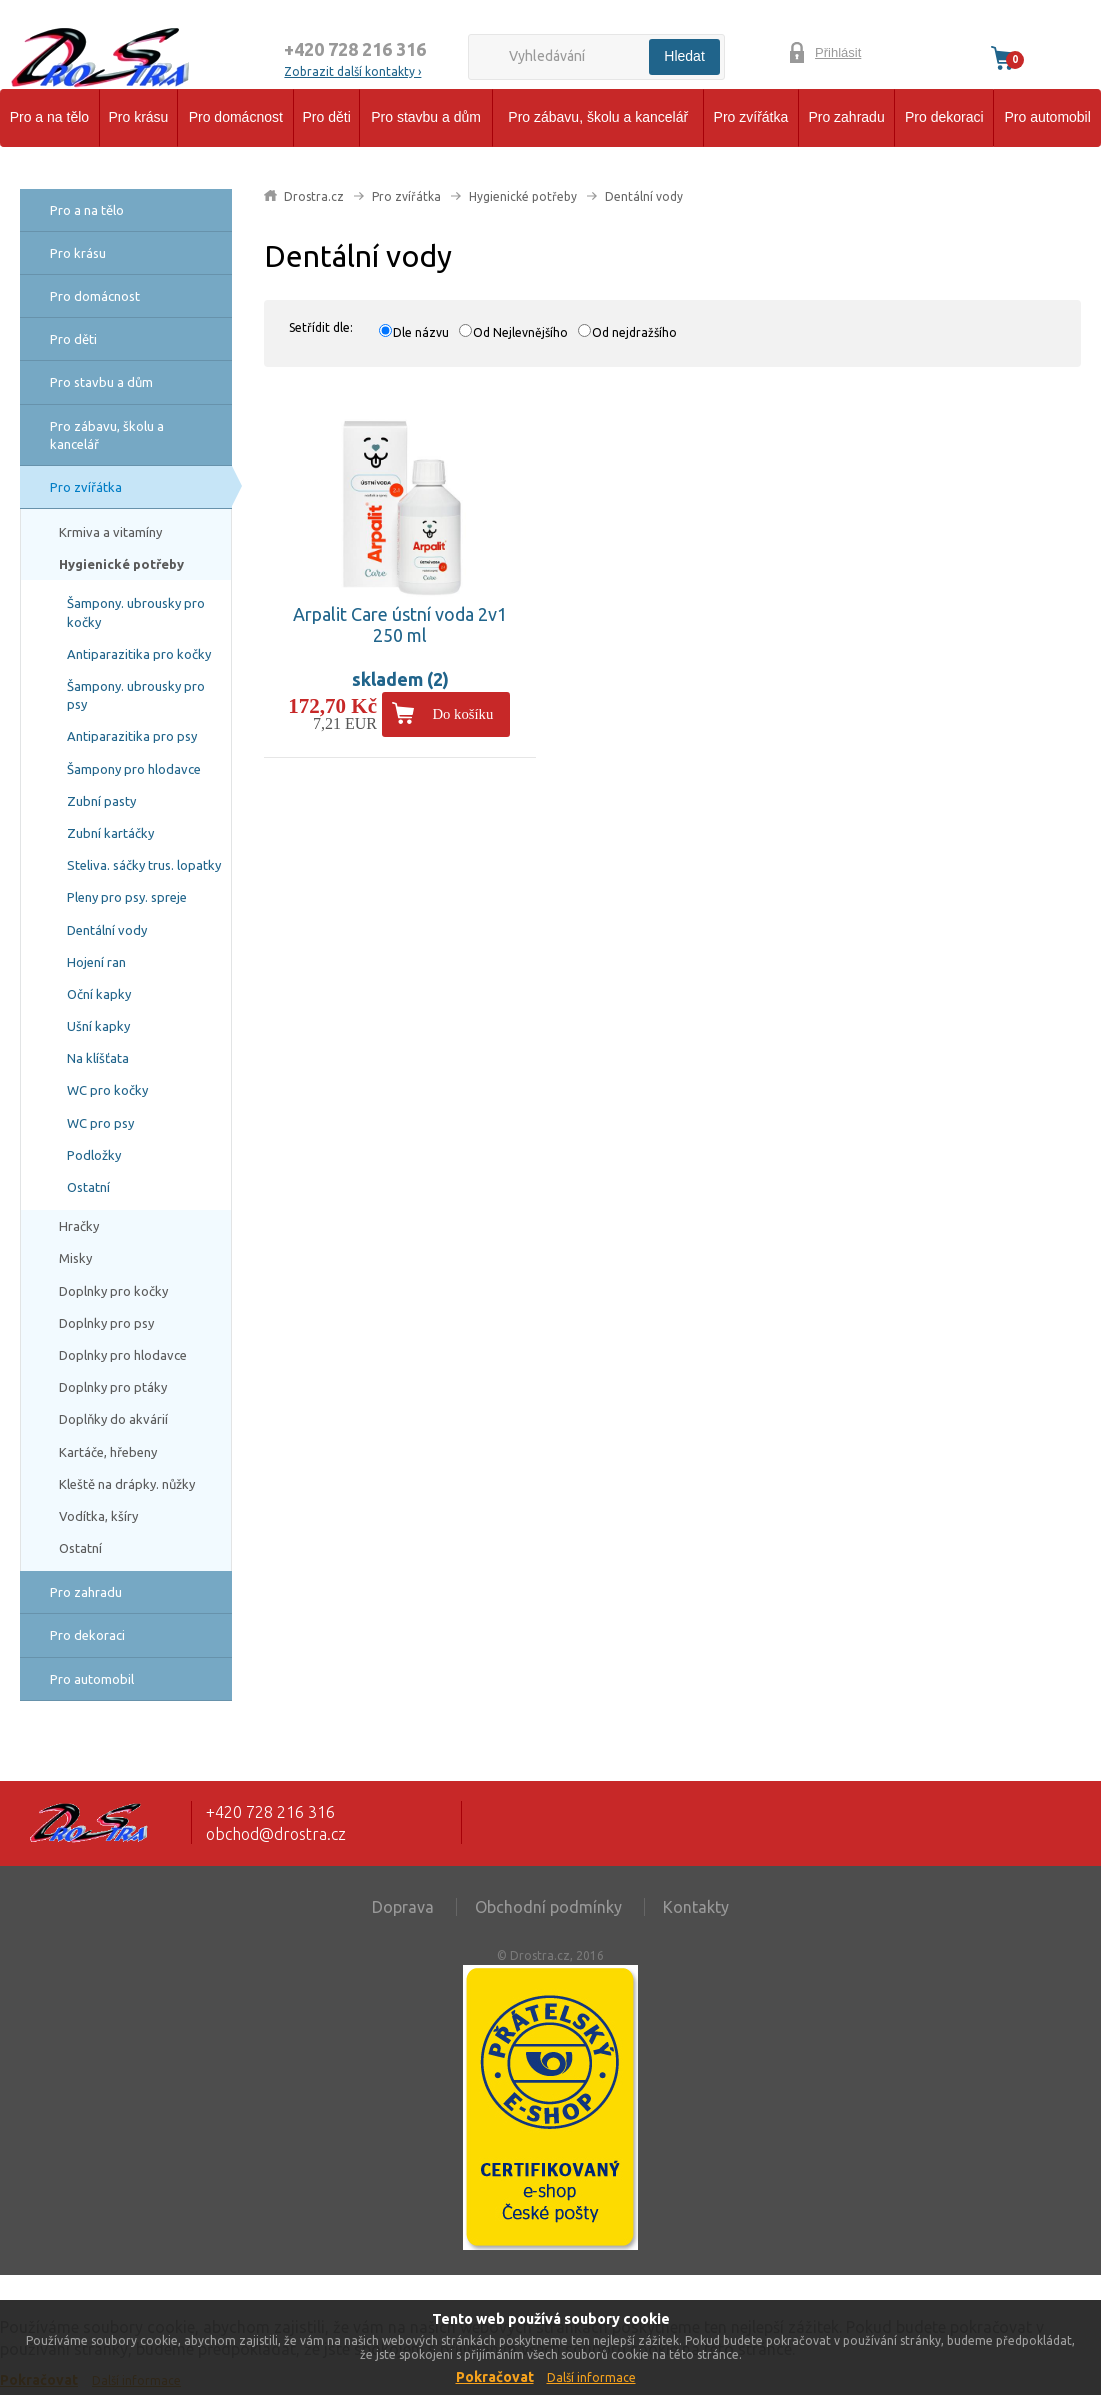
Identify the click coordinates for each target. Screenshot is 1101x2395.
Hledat (684, 56)
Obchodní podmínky (548, 1907)
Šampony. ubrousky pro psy (136, 695)
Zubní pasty (101, 801)
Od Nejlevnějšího (520, 332)
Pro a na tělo (49, 117)
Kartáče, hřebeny (108, 1452)
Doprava (403, 1907)
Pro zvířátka (751, 117)
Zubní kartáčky (110, 833)
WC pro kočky (107, 1090)
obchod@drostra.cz (276, 1834)
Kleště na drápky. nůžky (127, 1484)
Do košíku (462, 714)
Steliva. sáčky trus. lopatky (144, 865)
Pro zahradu (846, 117)
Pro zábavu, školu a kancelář (598, 117)
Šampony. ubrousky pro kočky (136, 612)
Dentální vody (107, 930)
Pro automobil (1047, 117)
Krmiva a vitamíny (110, 532)
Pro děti (327, 117)
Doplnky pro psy (106, 1323)
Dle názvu (421, 332)
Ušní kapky (98, 1026)
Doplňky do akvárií (113, 1419)
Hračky (79, 1226)
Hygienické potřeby (121, 564)
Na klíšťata (98, 1058)
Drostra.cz (314, 196)
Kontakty (696, 1907)
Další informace (591, 2377)
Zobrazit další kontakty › (352, 71)
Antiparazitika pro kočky (139, 654)
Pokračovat (495, 2377)
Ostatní (88, 1187)
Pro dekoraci (944, 117)
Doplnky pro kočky (113, 1291)
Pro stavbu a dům (426, 117)
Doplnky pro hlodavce (123, 1355)
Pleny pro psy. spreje (127, 897)
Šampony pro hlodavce (134, 769)
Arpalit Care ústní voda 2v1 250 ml (400, 625)
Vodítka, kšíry (98, 1516)
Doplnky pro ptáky (113, 1387)
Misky (75, 1258)
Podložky (94, 1155)
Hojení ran (96, 962)
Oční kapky (99, 994)
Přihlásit (838, 52)
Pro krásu (139, 117)
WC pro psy (100, 1123)
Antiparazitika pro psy (132, 736)
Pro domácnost (236, 117)
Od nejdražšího (634, 332)
